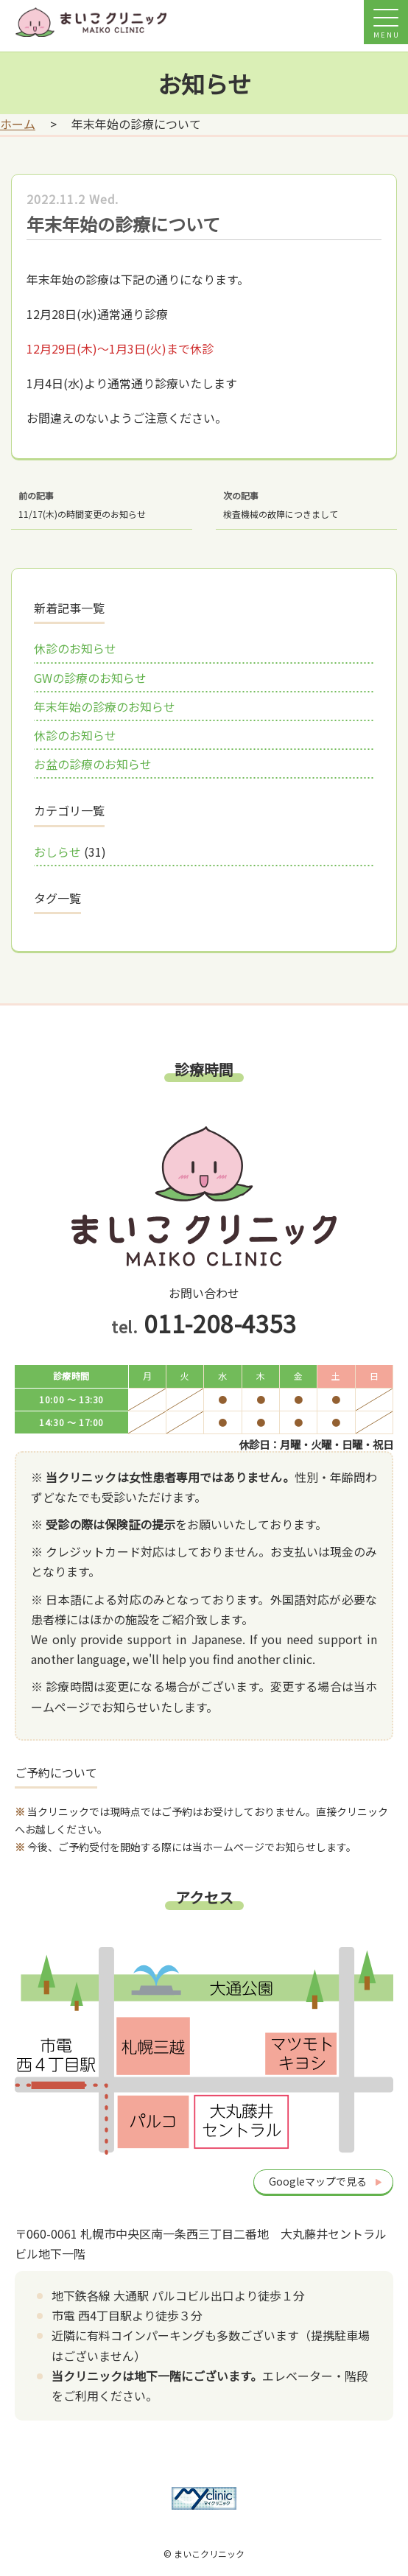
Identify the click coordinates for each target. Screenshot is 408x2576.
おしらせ (57, 851)
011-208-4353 (220, 1323)
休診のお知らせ (75, 648)
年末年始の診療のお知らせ (104, 706)
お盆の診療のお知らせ (93, 764)
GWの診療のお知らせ (90, 678)
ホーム (17, 124)
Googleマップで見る (318, 2181)
